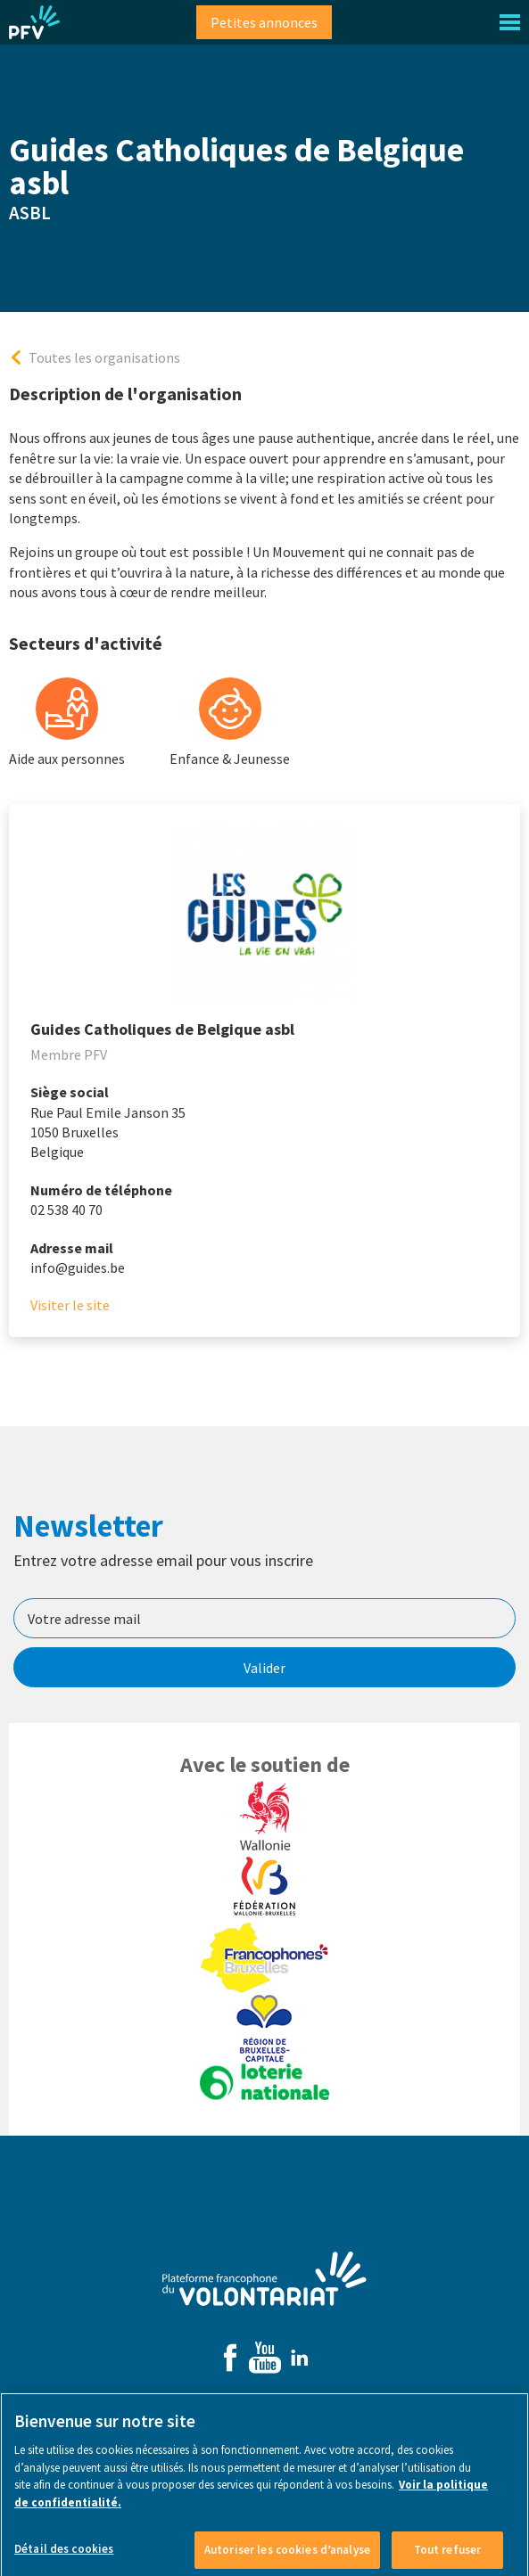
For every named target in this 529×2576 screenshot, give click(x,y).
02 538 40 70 (66, 1209)
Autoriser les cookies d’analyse (287, 2556)
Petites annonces (264, 22)
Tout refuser (448, 2556)
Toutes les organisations (104, 357)
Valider (264, 1668)
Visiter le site (70, 1305)
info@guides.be (77, 1267)
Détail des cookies (63, 2555)
